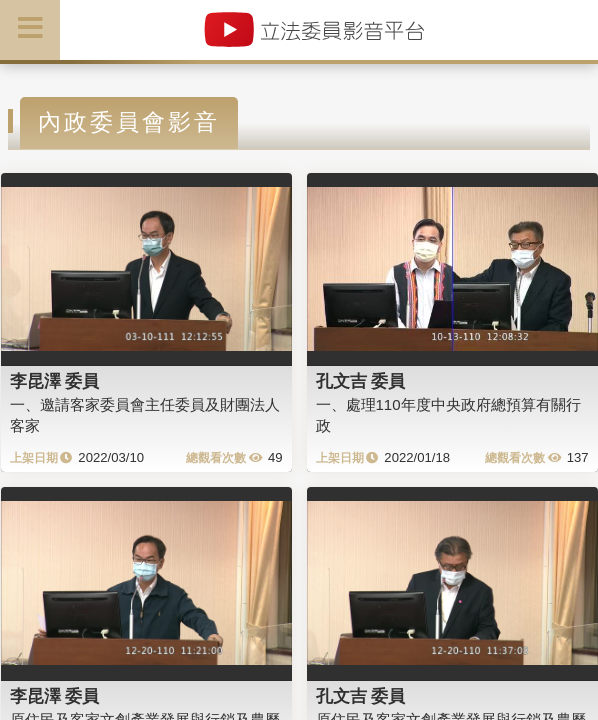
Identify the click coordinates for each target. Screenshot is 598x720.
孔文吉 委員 (361, 381)
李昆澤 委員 (55, 381)
